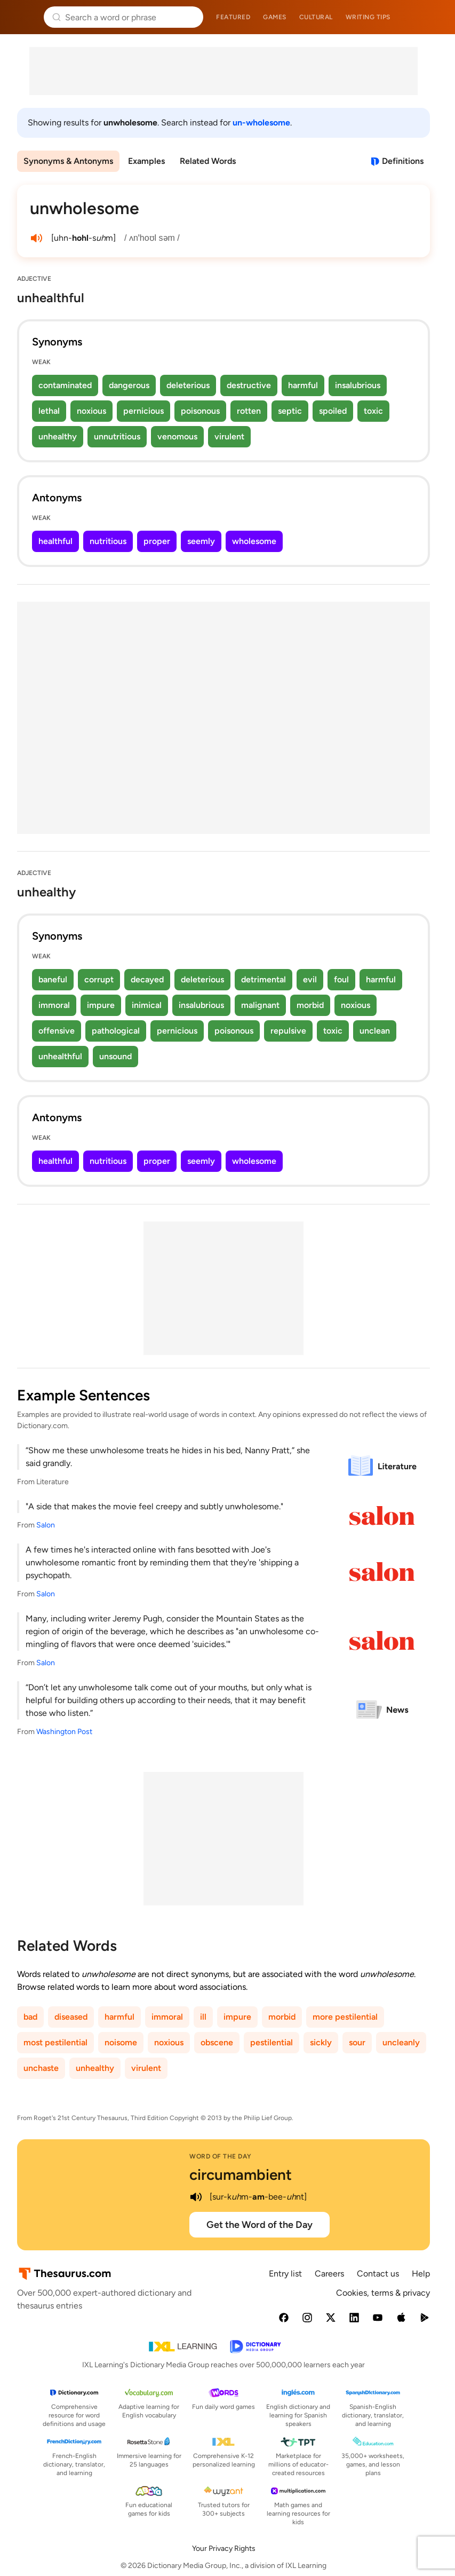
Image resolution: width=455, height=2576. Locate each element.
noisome (121, 2042)
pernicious (143, 411)
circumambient (240, 2174)
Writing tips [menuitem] (368, 17)
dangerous (129, 385)
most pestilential (55, 2042)
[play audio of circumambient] (195, 2197)
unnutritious (117, 436)
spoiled (333, 411)
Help (421, 2273)
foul (341, 979)
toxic (373, 411)
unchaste (41, 2068)
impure (101, 1005)
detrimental (263, 979)
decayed (147, 979)
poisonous (200, 411)
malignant (260, 1005)
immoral (54, 1005)
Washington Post (64, 1731)
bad (30, 2017)
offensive (56, 1031)
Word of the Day (220, 2156)
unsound (115, 1056)
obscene (217, 2042)
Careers (329, 2273)
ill (203, 2017)
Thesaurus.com (24, 17)
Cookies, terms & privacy (383, 2293)
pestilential (271, 2042)
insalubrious (357, 385)
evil (310, 979)
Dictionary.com (432, 17)
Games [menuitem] (274, 17)
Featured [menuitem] (233, 17)
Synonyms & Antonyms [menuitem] (68, 161)
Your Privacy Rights (224, 2548)
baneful (52, 979)
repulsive (288, 1031)
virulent (229, 436)
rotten (249, 411)
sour (357, 2042)
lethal (49, 411)
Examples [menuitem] (146, 161)
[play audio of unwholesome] (36, 238)
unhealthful (60, 1056)
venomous (177, 436)
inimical (147, 1005)
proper (156, 541)
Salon (45, 1525)
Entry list (285, 2273)
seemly (201, 541)
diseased (70, 2017)
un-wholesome (261, 122)
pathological (116, 1031)
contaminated (65, 385)
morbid (310, 1005)
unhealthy (57, 436)
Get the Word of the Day (259, 2225)
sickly (321, 2042)
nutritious (108, 541)
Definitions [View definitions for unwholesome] (403, 161)
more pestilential (345, 2017)
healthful (55, 541)
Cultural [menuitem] (316, 17)
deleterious (188, 385)
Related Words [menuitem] (208, 161)
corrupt (99, 979)
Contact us (378, 2273)
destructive (249, 385)
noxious (91, 411)
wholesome (254, 541)
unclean (375, 1031)
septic (290, 411)
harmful (303, 385)
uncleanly (401, 2042)
